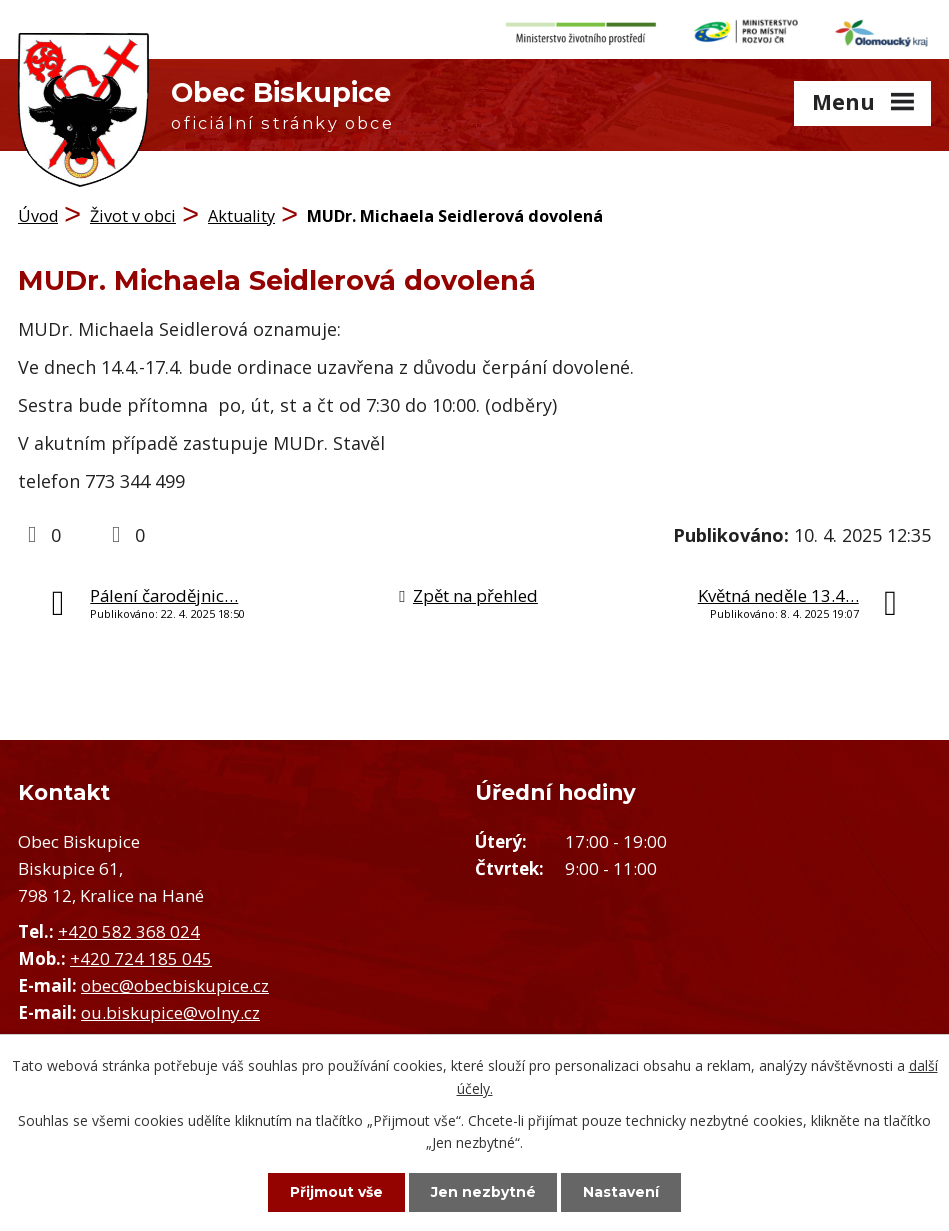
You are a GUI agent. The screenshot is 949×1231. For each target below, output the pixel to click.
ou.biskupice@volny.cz (170, 1011)
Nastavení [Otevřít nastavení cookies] (624, 1192)
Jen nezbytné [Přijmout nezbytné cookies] (483, 1192)
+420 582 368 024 (129, 930)
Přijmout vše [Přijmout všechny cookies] (334, 1192)
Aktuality (241, 215)
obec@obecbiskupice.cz (175, 984)
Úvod (38, 215)
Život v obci (133, 215)
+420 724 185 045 (141, 957)
